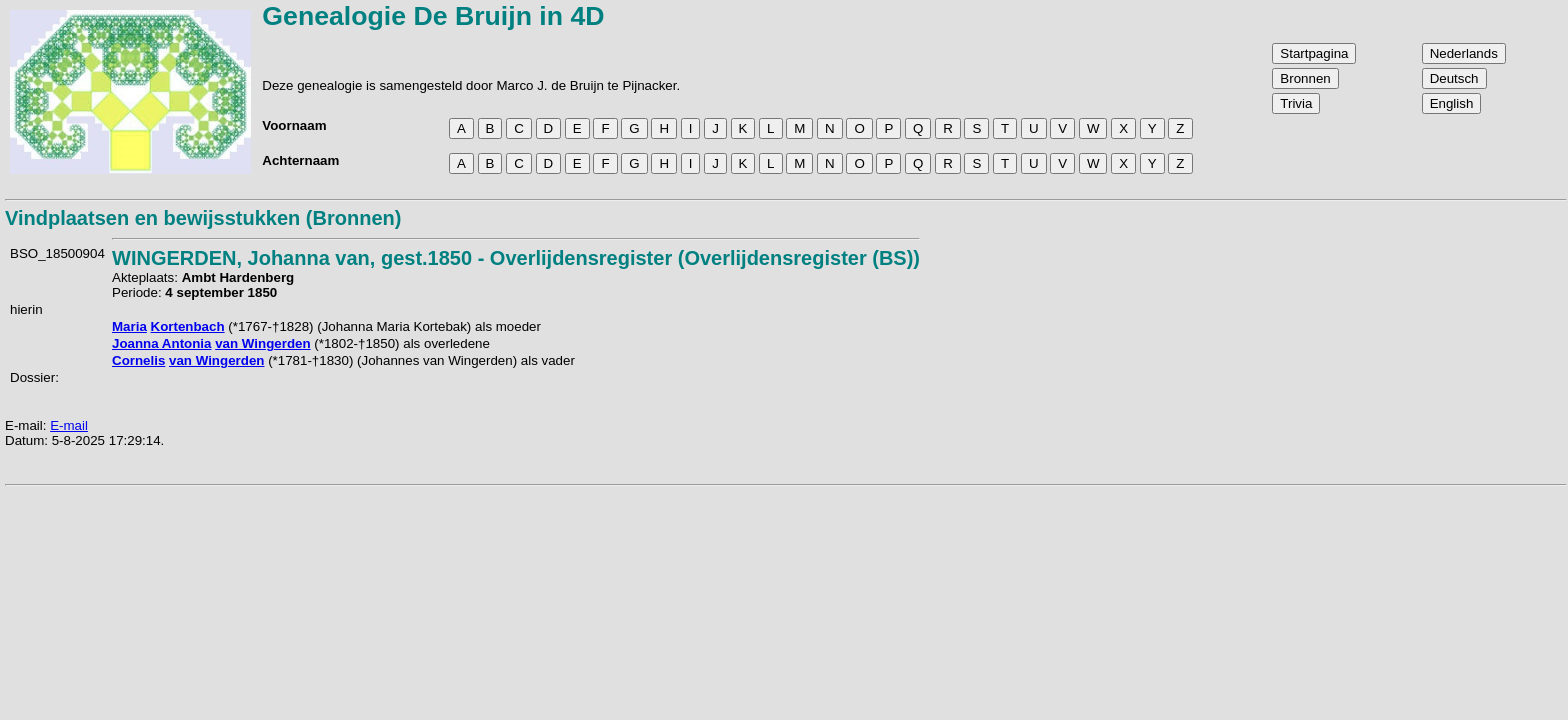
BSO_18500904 (57, 253)
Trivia (1296, 103)
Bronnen (1305, 78)
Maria (129, 326)
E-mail (69, 425)
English (1452, 103)
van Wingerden (262, 343)
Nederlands (1464, 53)
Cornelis (138, 360)
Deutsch (1454, 78)
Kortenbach (188, 326)
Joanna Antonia (161, 343)
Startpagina (1314, 53)
